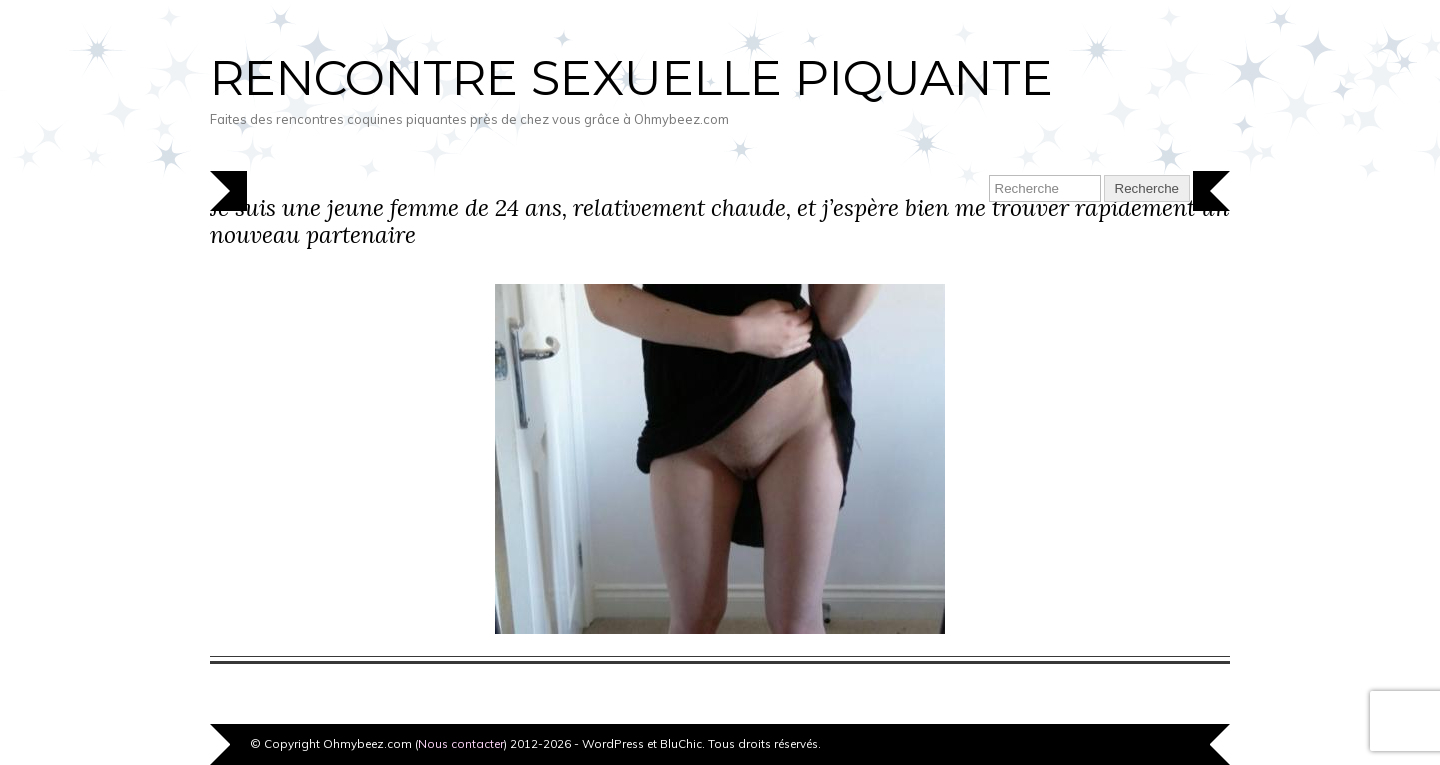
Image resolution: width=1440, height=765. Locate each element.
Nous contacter (461, 743)
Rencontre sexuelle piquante (631, 78)
